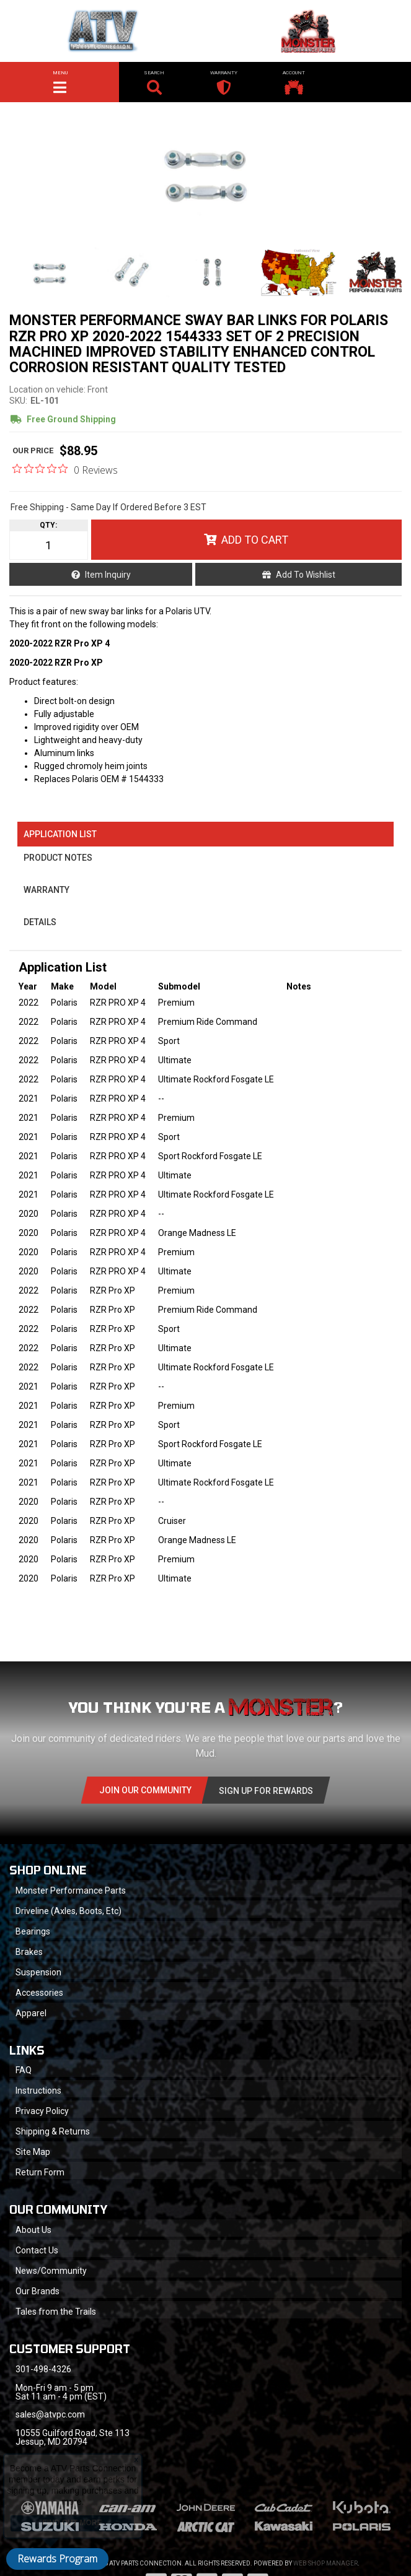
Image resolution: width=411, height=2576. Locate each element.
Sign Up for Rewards (266, 1791)
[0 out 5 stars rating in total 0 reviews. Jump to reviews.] (65, 469)
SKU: (18, 401)
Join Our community (145, 1790)
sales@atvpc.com (50, 2414)
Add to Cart (254, 539)
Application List (60, 834)
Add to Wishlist (305, 575)
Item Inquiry (108, 575)
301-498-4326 (43, 2369)
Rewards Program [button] (57, 2558)
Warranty (46, 890)
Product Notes (58, 858)
